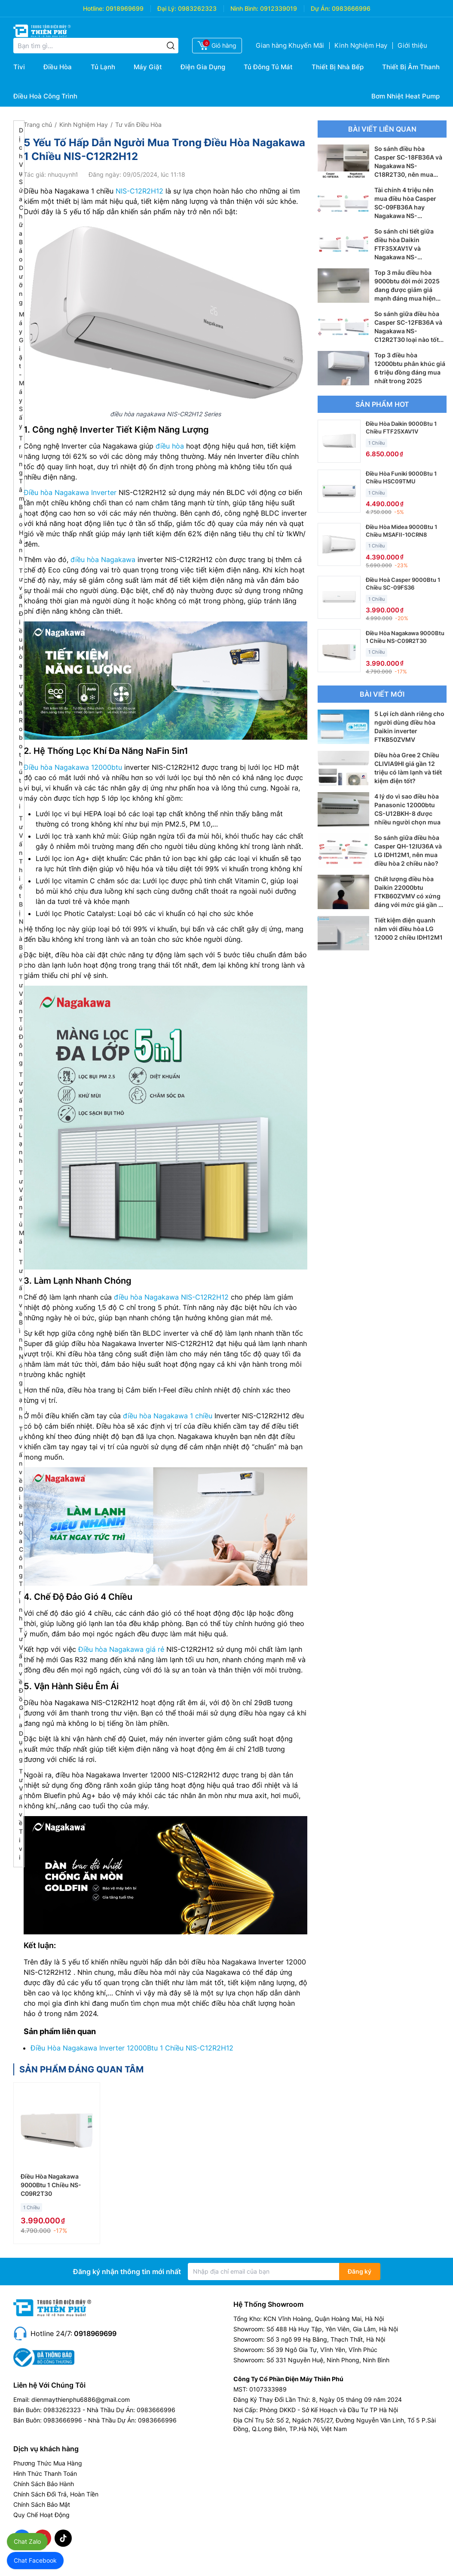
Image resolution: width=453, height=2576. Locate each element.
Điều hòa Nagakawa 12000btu (73, 767)
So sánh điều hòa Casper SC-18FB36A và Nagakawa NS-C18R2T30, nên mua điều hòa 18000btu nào (408, 166)
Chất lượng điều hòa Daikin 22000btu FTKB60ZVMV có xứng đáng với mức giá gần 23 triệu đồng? (410, 896)
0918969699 (125, 8)
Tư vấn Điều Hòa (138, 124)
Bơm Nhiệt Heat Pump (405, 96)
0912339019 (278, 8)
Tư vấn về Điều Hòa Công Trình (21, 1523)
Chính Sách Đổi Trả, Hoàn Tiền (55, 2494)
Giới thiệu (412, 45)
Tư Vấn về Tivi (21, 1814)
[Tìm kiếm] (170, 45)
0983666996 (351, 8)
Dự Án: (320, 8)
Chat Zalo (27, 2541)
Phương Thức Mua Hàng (47, 2463)
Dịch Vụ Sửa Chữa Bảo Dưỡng (21, 216)
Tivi (19, 67)
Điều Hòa (57, 67)
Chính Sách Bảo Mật (41, 2504)
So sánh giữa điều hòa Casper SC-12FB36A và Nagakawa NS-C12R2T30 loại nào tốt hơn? (408, 331)
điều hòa (170, 446)
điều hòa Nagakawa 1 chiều (167, 1415)
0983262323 (197, 8)
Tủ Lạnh (103, 67)
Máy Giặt (148, 67)
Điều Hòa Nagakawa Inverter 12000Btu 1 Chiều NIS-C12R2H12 (132, 2048)
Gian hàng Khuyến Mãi (290, 45)
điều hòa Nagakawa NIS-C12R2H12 (171, 1297)
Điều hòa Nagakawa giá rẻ (121, 1649)
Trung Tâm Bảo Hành (21, 498)
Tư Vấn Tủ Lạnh (21, 1117)
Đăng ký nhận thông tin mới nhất (127, 2271)
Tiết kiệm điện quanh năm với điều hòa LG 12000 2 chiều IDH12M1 (408, 928)
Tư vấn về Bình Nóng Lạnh (21, 1339)
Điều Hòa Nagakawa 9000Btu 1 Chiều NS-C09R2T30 (51, 2185)
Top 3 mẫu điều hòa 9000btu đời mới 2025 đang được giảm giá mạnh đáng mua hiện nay (407, 289)
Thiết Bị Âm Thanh (411, 67)
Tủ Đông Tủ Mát (268, 67)
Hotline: (93, 8)
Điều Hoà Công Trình (45, 96)
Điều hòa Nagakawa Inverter (70, 492)
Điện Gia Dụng (203, 67)
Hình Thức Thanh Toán (45, 2473)
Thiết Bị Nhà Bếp (338, 67)
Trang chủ (38, 124)
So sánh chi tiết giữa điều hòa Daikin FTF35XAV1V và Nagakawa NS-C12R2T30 (404, 248)
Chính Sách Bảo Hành (43, 2483)
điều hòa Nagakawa (102, 559)
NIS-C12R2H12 (139, 191)
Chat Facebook (35, 2560)
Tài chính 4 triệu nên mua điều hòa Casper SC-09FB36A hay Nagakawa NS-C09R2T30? (405, 207)
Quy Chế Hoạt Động (41, 2514)
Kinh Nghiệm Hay (360, 45)
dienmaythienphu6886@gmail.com (80, 2399)
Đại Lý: (166, 8)
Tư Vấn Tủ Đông (21, 1019)
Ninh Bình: (244, 8)
